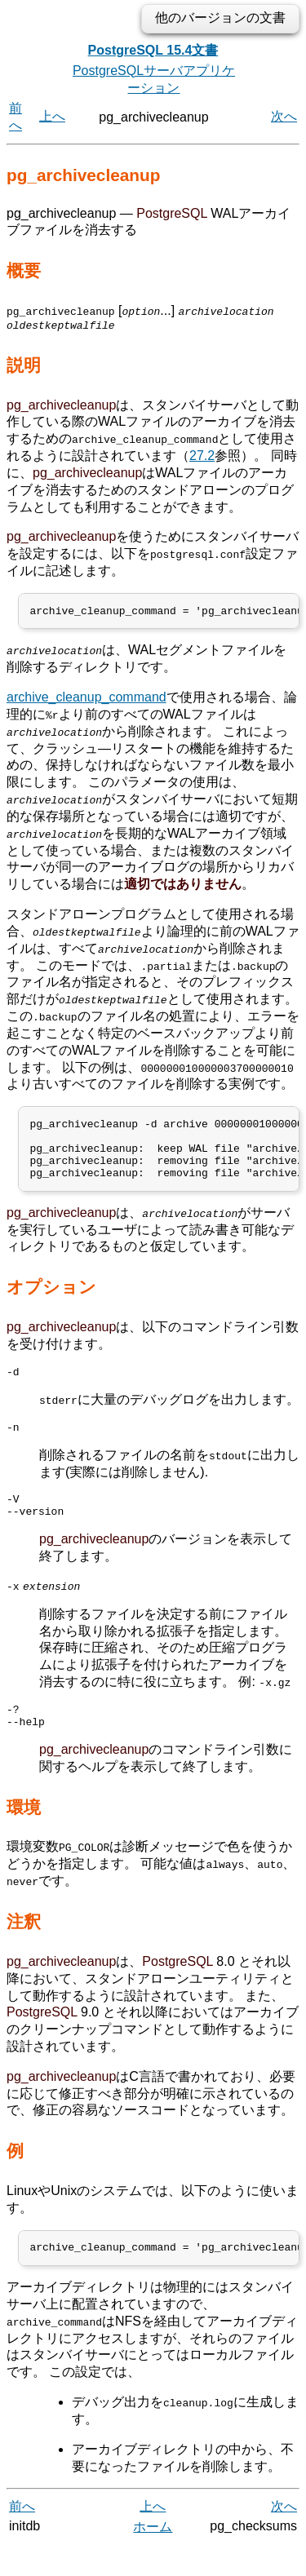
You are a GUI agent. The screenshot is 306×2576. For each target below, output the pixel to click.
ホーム (152, 2558)
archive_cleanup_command (86, 699)
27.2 (202, 456)
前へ (22, 2537)
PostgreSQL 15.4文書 (153, 50)
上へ (52, 116)
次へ (284, 116)
